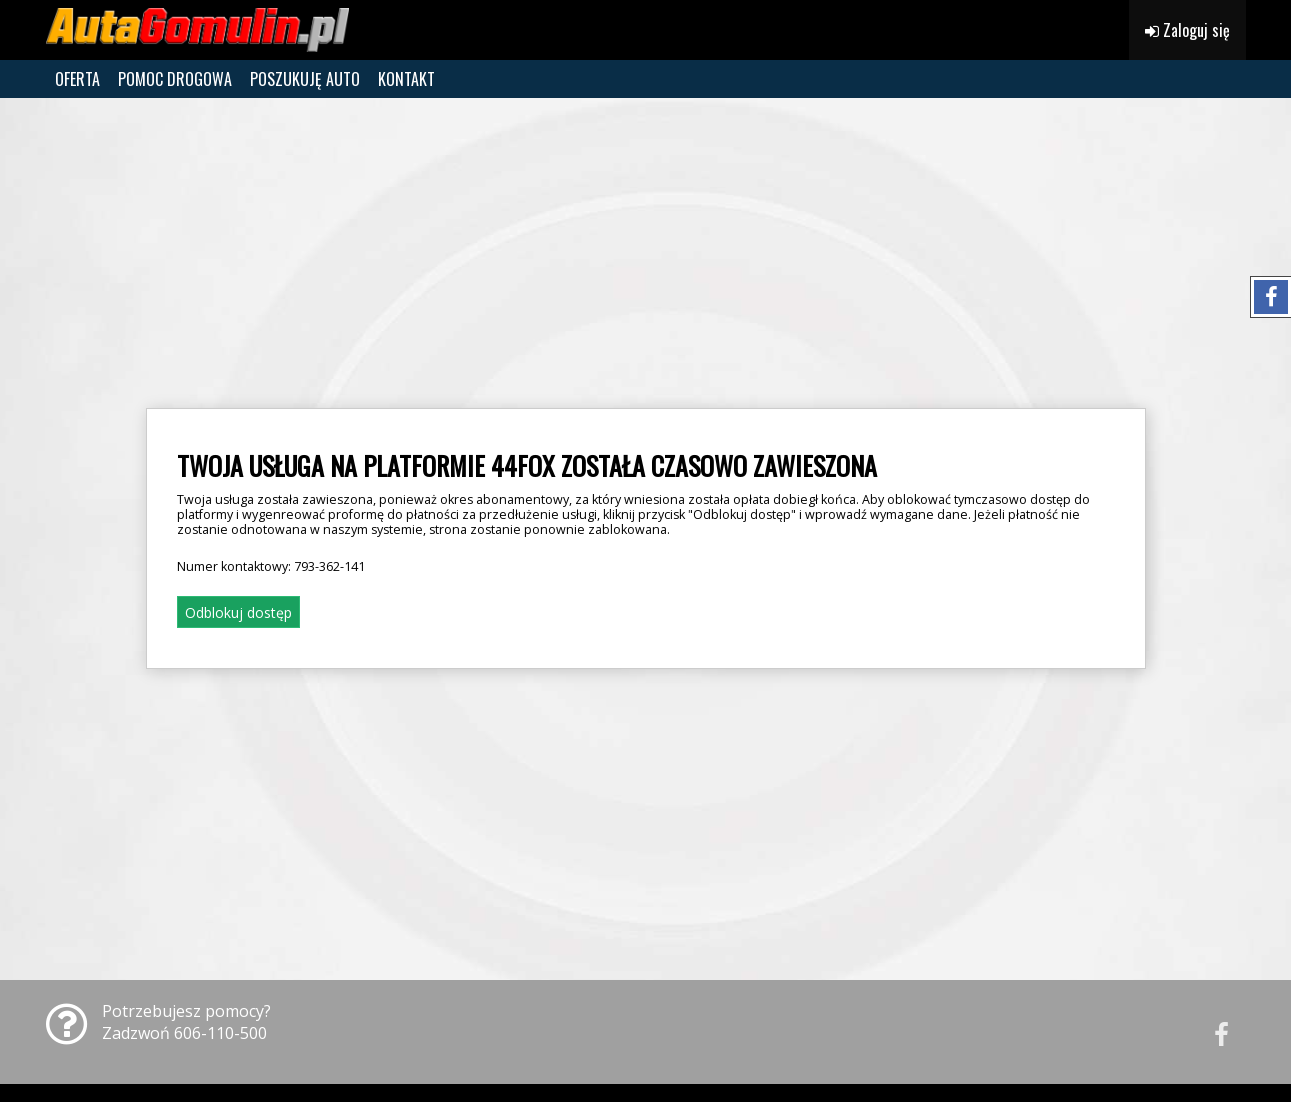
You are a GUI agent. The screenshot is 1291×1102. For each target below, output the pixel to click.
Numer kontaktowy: (271, 566)
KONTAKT (406, 79)
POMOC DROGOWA (175, 79)
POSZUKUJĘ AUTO (305, 79)
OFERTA (77, 79)
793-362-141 (329, 566)
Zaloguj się (1187, 30)
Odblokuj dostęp (238, 612)
